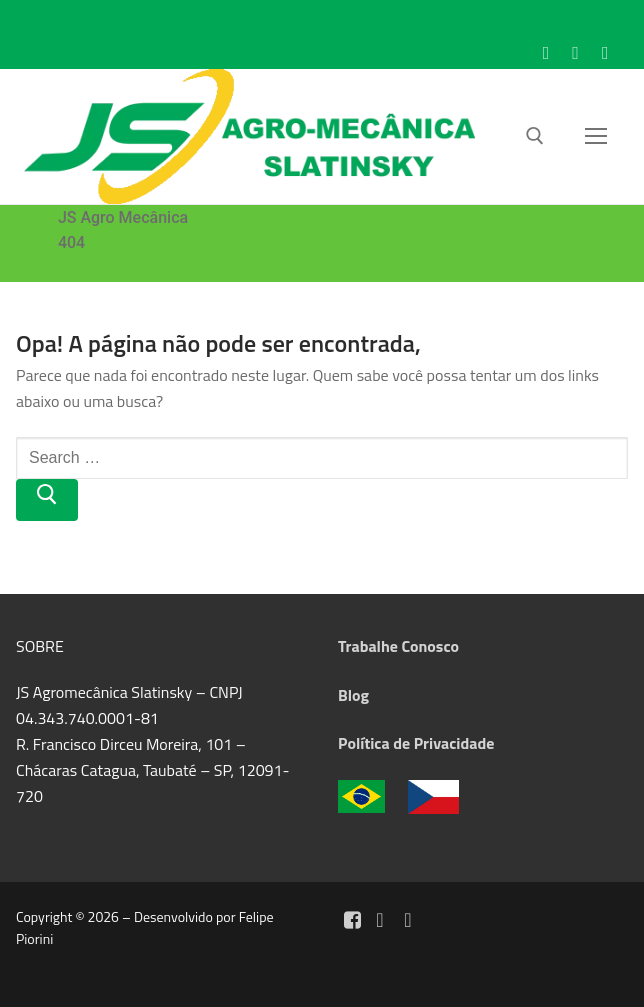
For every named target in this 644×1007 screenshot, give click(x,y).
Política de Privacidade (416, 743)
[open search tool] (535, 136)
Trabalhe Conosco (398, 646)
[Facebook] (546, 53)
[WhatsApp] (605, 53)
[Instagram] (576, 53)
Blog (353, 695)
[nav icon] (596, 137)
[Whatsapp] (408, 920)
